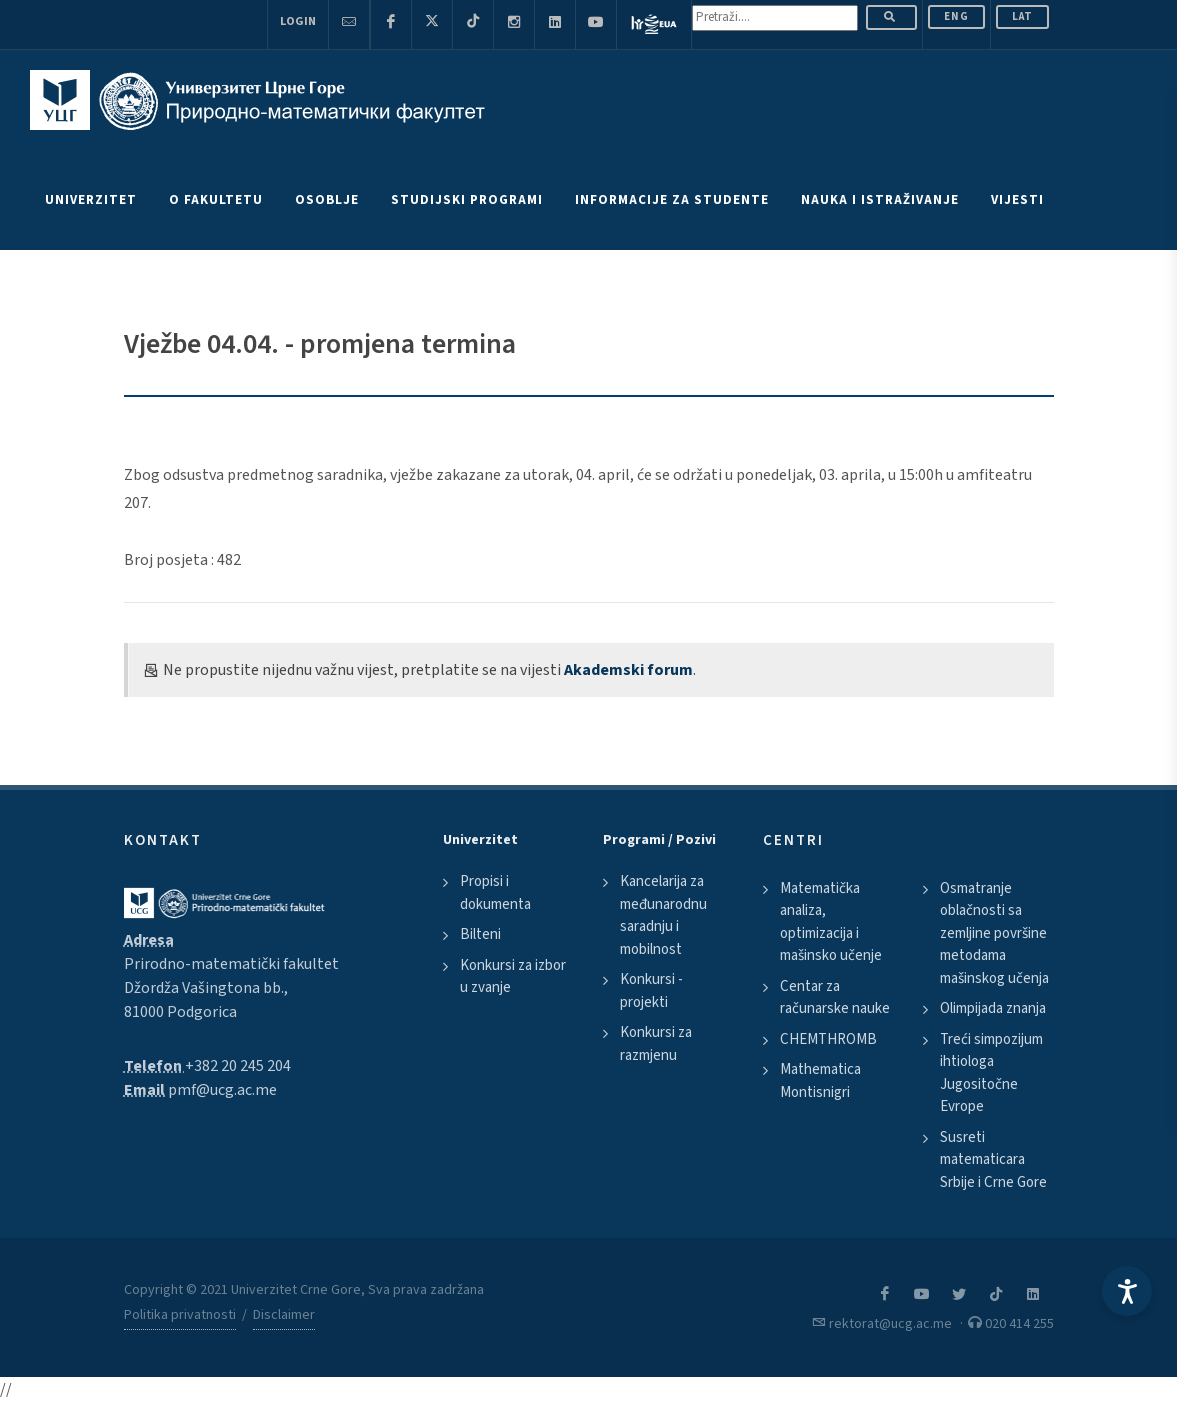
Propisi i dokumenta (495, 893)
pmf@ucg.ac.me (222, 1090)
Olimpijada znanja (993, 1008)
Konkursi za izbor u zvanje (513, 977)
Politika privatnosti (180, 1315)
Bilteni (480, 934)
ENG (956, 16)
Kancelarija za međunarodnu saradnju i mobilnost (663, 915)
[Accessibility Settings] (1127, 1291)
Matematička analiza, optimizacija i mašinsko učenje (831, 922)
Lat (1022, 16)
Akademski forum (628, 670)
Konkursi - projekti (651, 991)
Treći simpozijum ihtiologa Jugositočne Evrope (991, 1073)
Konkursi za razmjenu (656, 1044)
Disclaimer (284, 1315)
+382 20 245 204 (238, 1066)
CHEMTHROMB (828, 1039)
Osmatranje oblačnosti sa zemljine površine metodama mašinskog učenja (994, 933)
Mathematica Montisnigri (820, 1081)
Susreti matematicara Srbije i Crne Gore (993, 1160)
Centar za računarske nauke (835, 998)
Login (298, 21)
